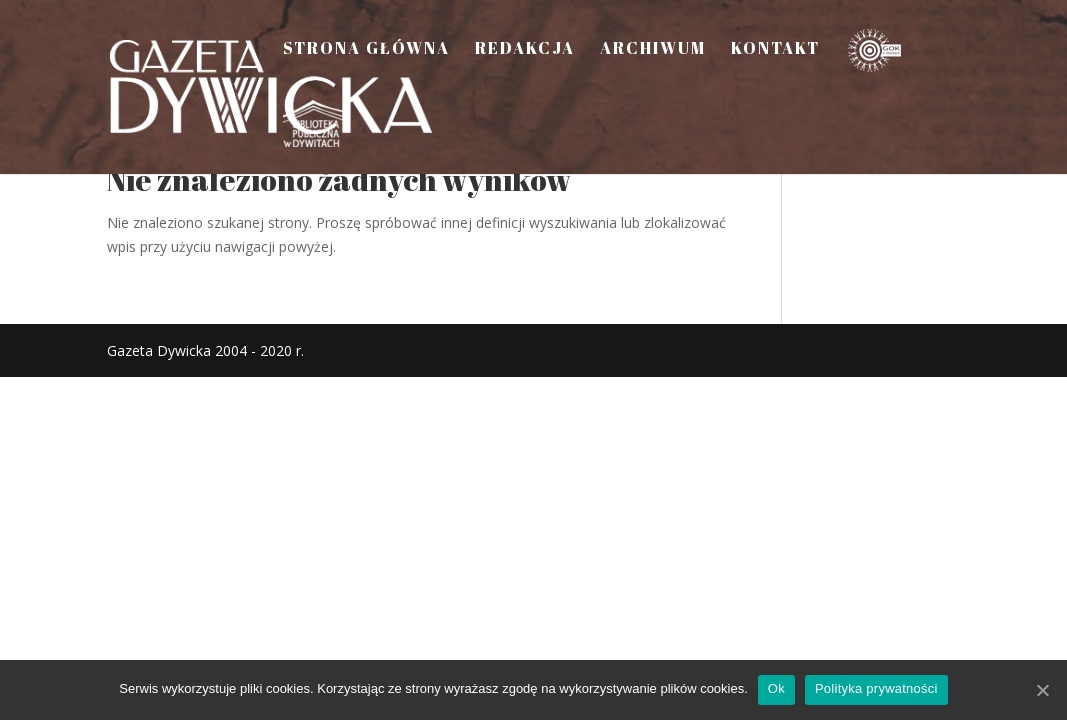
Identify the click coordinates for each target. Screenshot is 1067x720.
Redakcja (525, 50)
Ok (776, 688)
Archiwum (653, 50)
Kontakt (775, 50)
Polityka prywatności (876, 688)
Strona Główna (366, 50)
